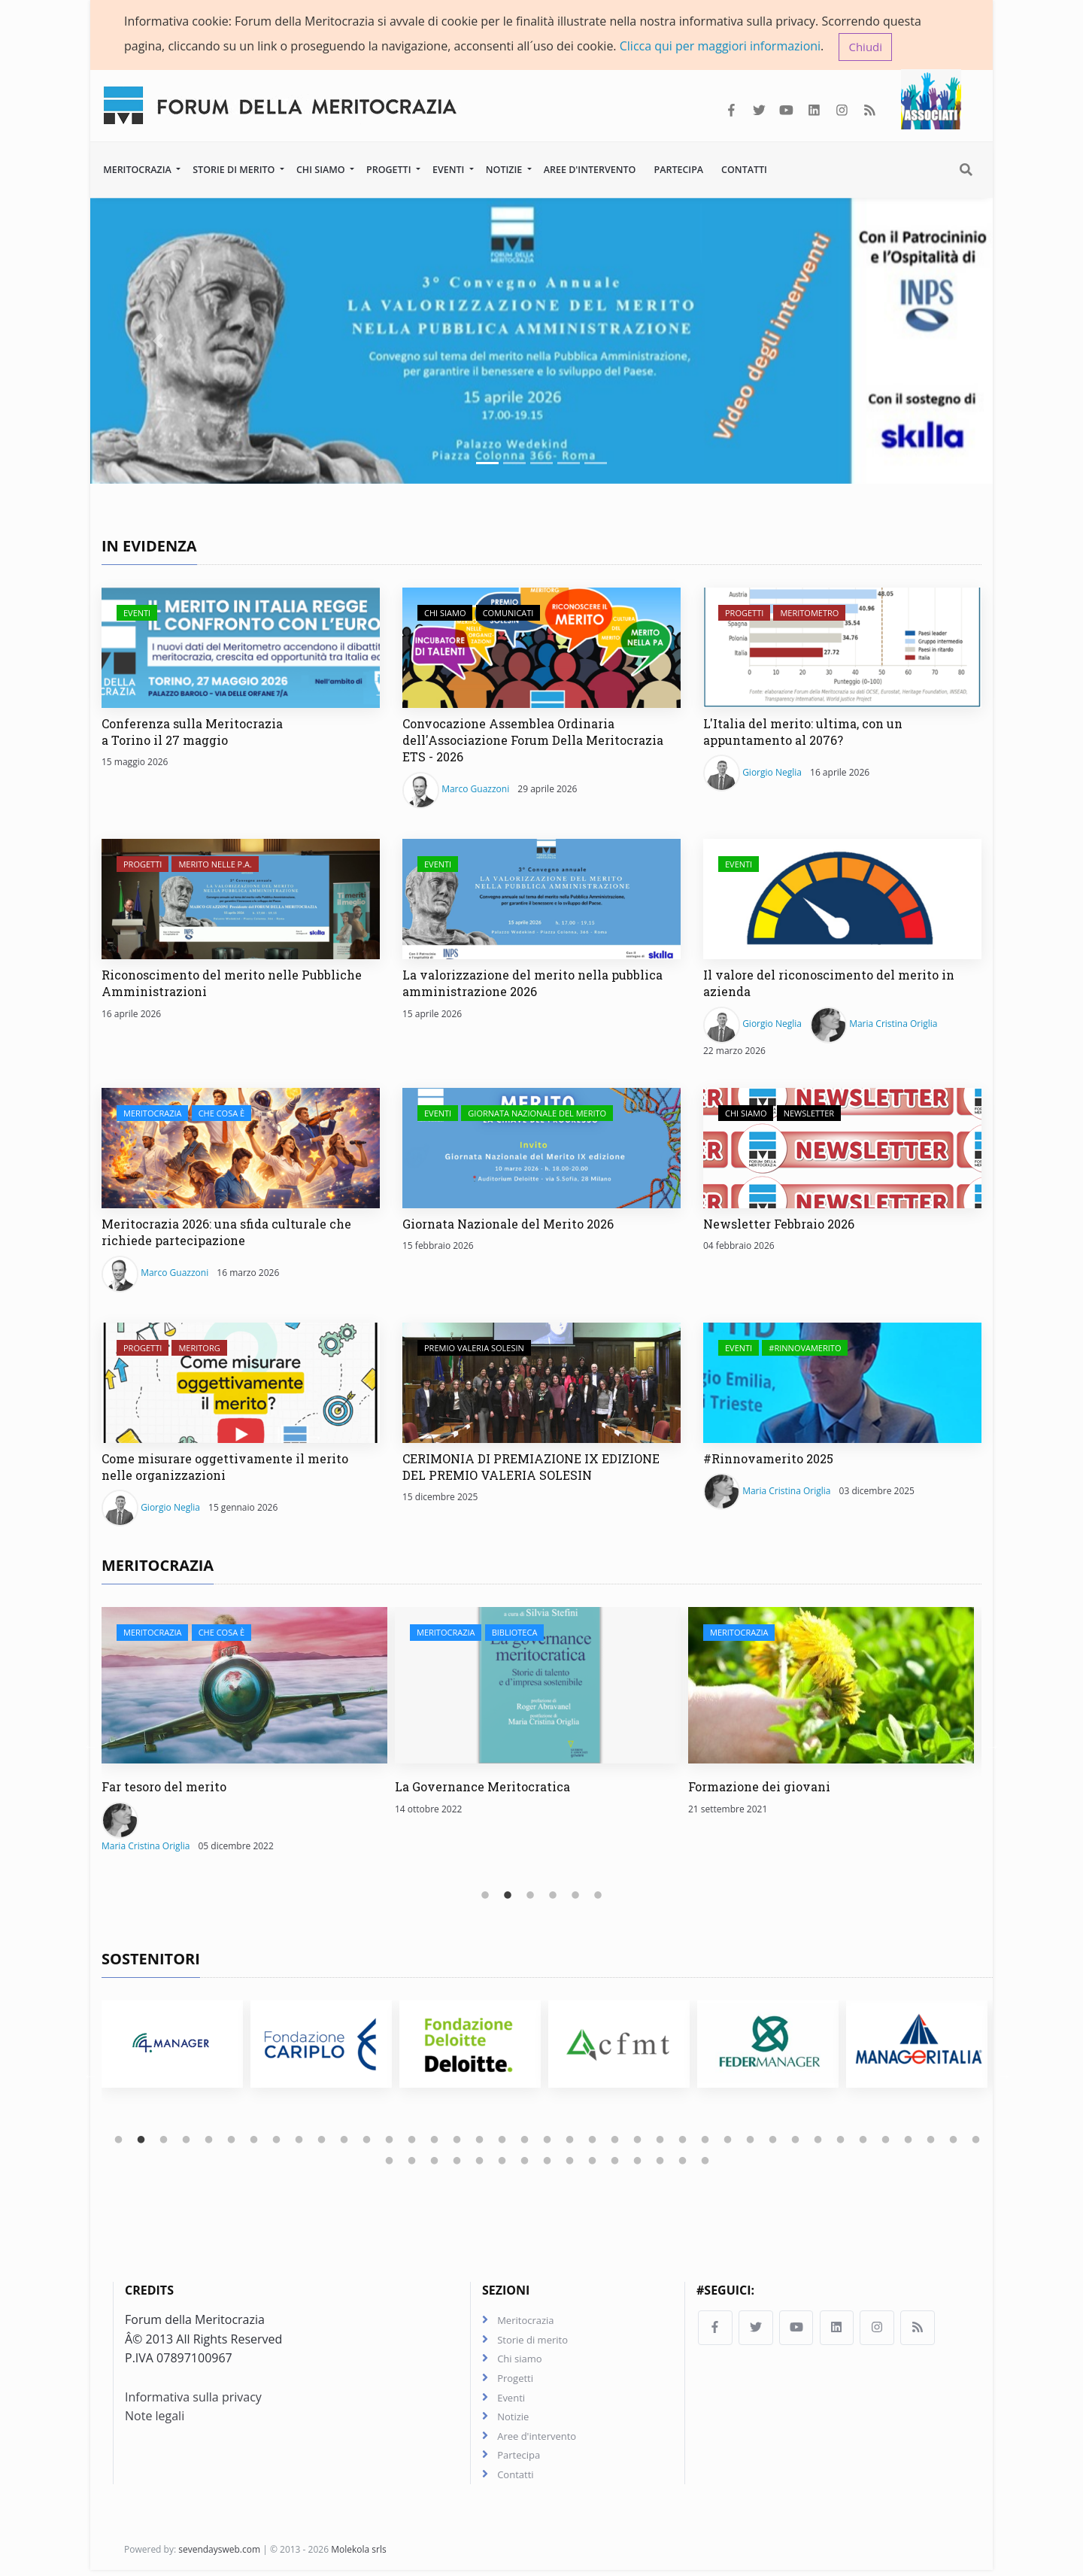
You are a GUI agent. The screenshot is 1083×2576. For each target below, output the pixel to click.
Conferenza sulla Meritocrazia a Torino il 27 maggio (192, 733)
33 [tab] (840, 2141)
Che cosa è (221, 1114)
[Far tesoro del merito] (244, 1686)
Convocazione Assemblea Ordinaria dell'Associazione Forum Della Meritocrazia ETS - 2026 (532, 742)
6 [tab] (597, 1897)
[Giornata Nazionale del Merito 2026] (541, 1149)
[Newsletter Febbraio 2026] (842, 1149)
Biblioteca (515, 1633)
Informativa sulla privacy (193, 2400)
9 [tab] (299, 2141)
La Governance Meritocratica (482, 1788)
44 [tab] (479, 2162)
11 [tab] (344, 2141)
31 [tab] (795, 2141)
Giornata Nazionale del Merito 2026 (508, 1225)
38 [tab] (953, 2141)
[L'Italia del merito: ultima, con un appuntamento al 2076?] (842, 649)
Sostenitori (151, 1960)
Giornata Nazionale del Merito (537, 1114)
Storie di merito (235, 170)
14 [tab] (412, 2141)
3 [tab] (530, 1897)
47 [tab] (547, 2162)
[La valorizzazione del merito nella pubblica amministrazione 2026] (541, 900)
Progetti (390, 170)
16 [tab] (457, 2141)
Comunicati (508, 614)
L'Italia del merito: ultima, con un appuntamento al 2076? (802, 733)
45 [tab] (502, 2162)
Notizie (505, 170)
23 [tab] (615, 2141)
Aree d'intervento (590, 170)
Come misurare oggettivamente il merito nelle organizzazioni (225, 1467)
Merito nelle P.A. (215, 865)
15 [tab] (434, 2141)
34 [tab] (863, 2141)
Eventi (449, 170)
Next (992, 1747)
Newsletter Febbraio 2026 (778, 1225)
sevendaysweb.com (219, 2555)
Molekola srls (359, 2555)
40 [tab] (389, 2162)
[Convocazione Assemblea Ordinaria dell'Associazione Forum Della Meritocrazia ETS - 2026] (541, 649)
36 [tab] (908, 2141)
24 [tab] (637, 2141)
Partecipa (678, 170)
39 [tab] (976, 2141)
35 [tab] (885, 2141)
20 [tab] (547, 2141)
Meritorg (199, 1348)
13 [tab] (389, 2141)
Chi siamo (321, 170)
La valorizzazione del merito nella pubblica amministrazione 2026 (532, 984)
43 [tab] (457, 2162)
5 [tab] (575, 1897)
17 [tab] (479, 2141)
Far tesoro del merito (164, 1788)
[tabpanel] (248, 1739)
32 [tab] (818, 2141)
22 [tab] (592, 2141)
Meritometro (809, 614)
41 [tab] (412, 2162)
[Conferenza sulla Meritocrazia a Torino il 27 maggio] (241, 649)
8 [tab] (276, 2141)
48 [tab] (570, 2162)
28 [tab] (728, 2141)
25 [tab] (660, 2141)
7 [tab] (254, 2141)
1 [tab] (485, 1897)
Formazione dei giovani (759, 1788)
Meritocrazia (138, 170)
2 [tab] (507, 1897)
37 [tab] (931, 2141)
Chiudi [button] (865, 46)
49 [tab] (592, 2162)
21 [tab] (570, 2141)
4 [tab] (552, 1897)
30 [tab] (773, 2141)
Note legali (154, 2419)
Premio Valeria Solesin (474, 1348)
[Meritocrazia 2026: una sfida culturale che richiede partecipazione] (241, 1149)
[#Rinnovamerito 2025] (842, 1383)
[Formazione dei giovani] (831, 1686)
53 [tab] (682, 2162)
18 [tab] (502, 2141)
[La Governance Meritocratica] (538, 1686)
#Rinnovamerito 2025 (768, 1459)
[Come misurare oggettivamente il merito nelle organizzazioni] (241, 1383)
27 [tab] (705, 2141)
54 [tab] (705, 2162)
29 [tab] (750, 2141)
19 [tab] (524, 2141)
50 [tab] (615, 2162)
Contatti (744, 170)
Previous (90, 1747)
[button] (158, 342)
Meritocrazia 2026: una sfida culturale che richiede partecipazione (226, 1233)
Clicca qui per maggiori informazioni (720, 46)
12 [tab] (367, 2141)
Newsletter (809, 1114)
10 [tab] (321, 2141)
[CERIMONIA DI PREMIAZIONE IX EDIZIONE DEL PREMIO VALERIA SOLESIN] (541, 1383)
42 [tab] (434, 2162)
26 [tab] (682, 2141)
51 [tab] (637, 2162)
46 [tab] (524, 2162)
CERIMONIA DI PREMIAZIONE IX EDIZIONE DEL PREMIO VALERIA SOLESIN (531, 1467)
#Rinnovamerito (805, 1348)
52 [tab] (660, 2162)
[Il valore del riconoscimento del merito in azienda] (842, 900)
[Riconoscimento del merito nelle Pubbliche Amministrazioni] (241, 900)
